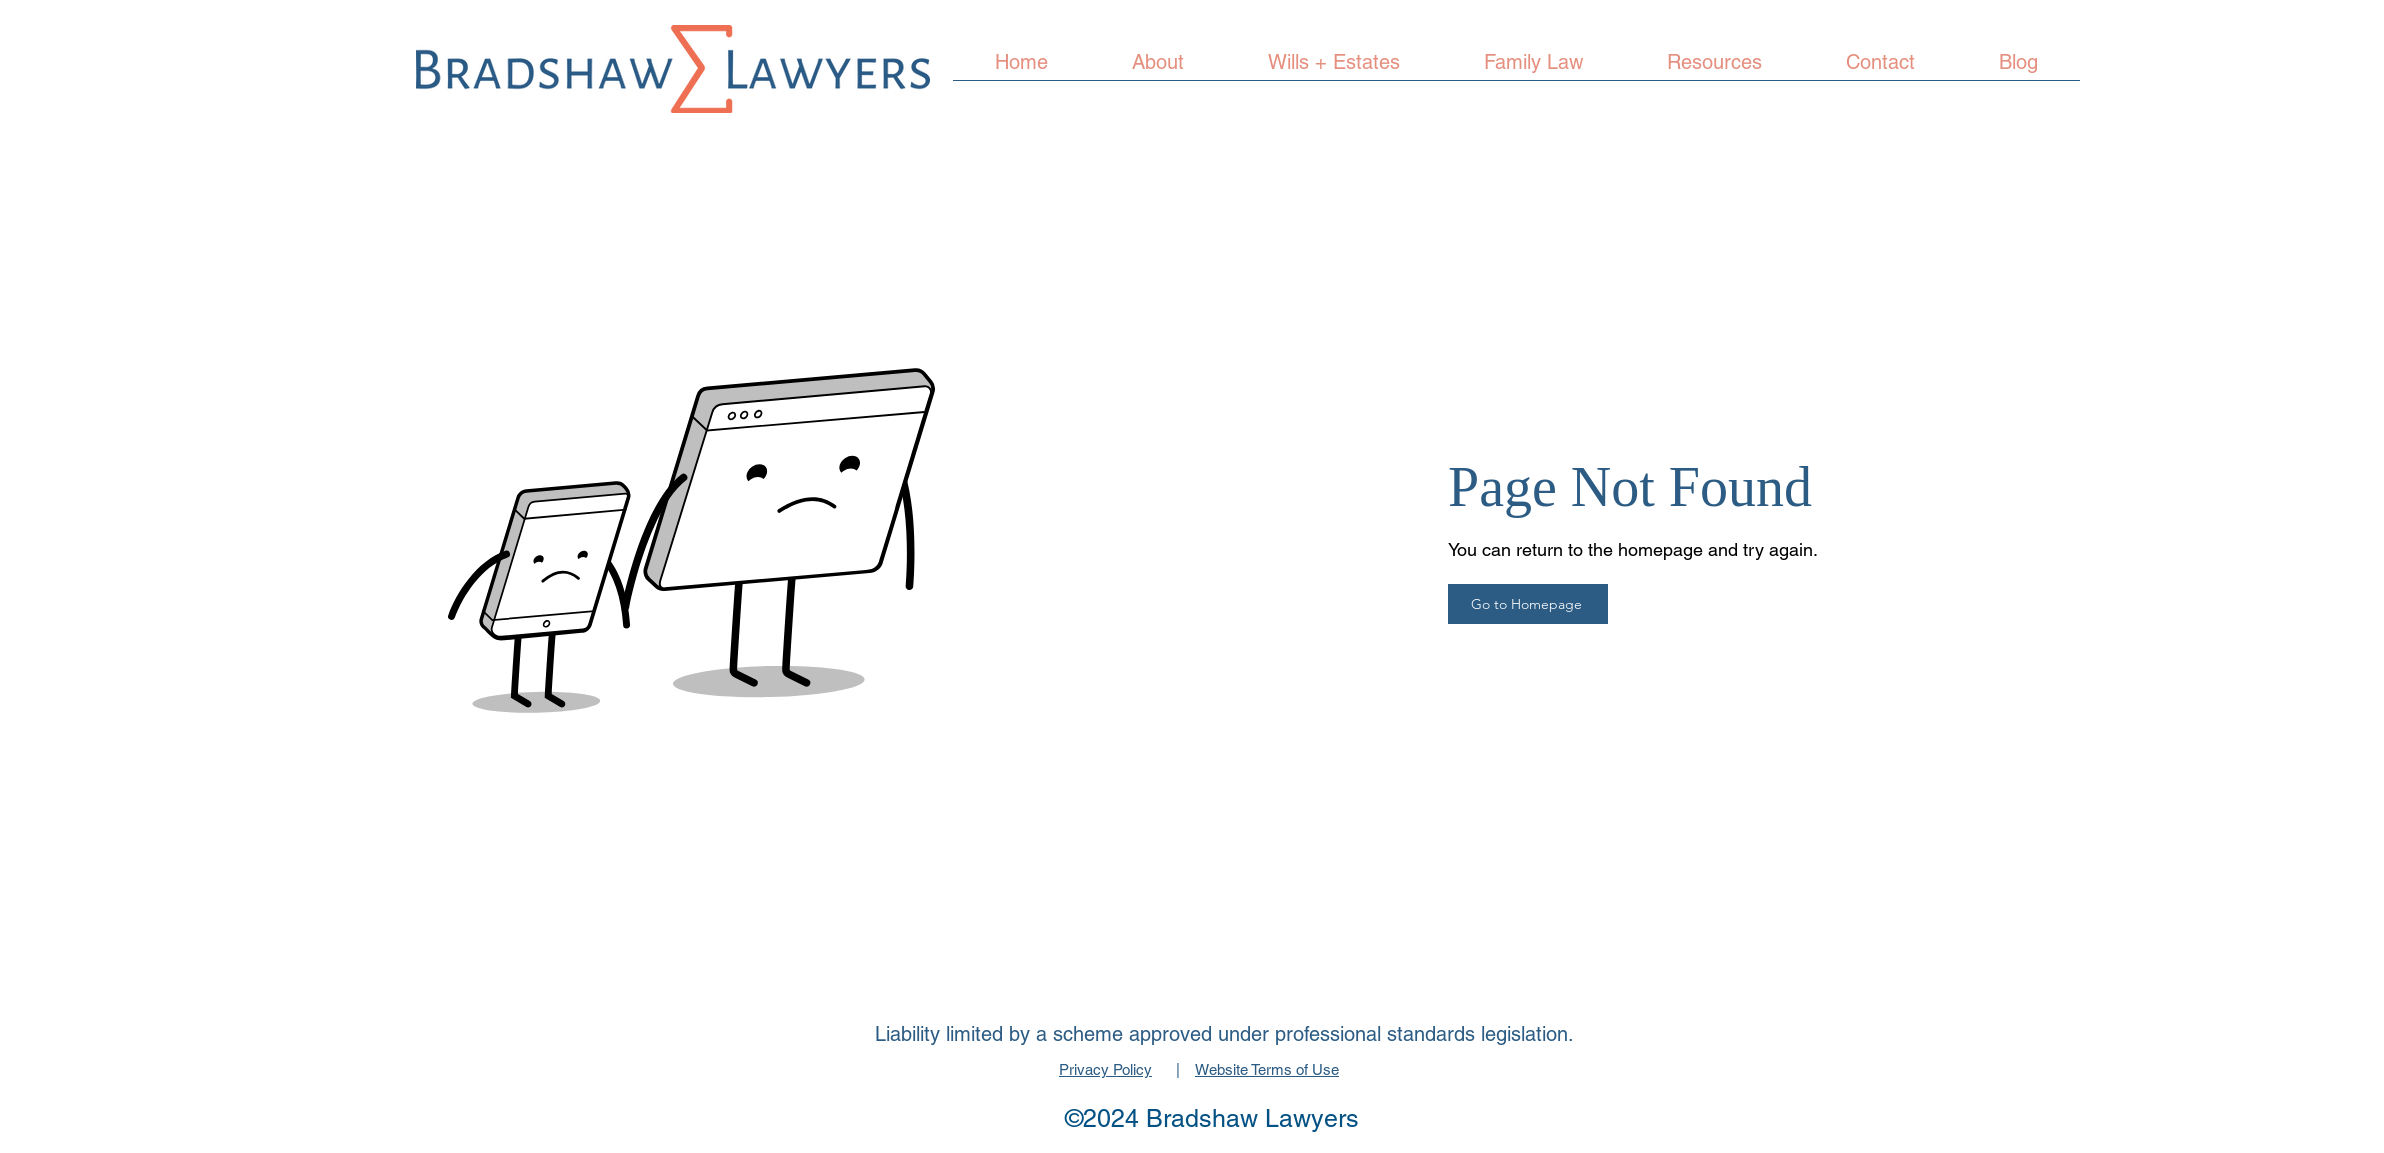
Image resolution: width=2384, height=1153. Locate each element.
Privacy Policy (1105, 1069)
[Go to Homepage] (1528, 604)
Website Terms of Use (1267, 1069)
